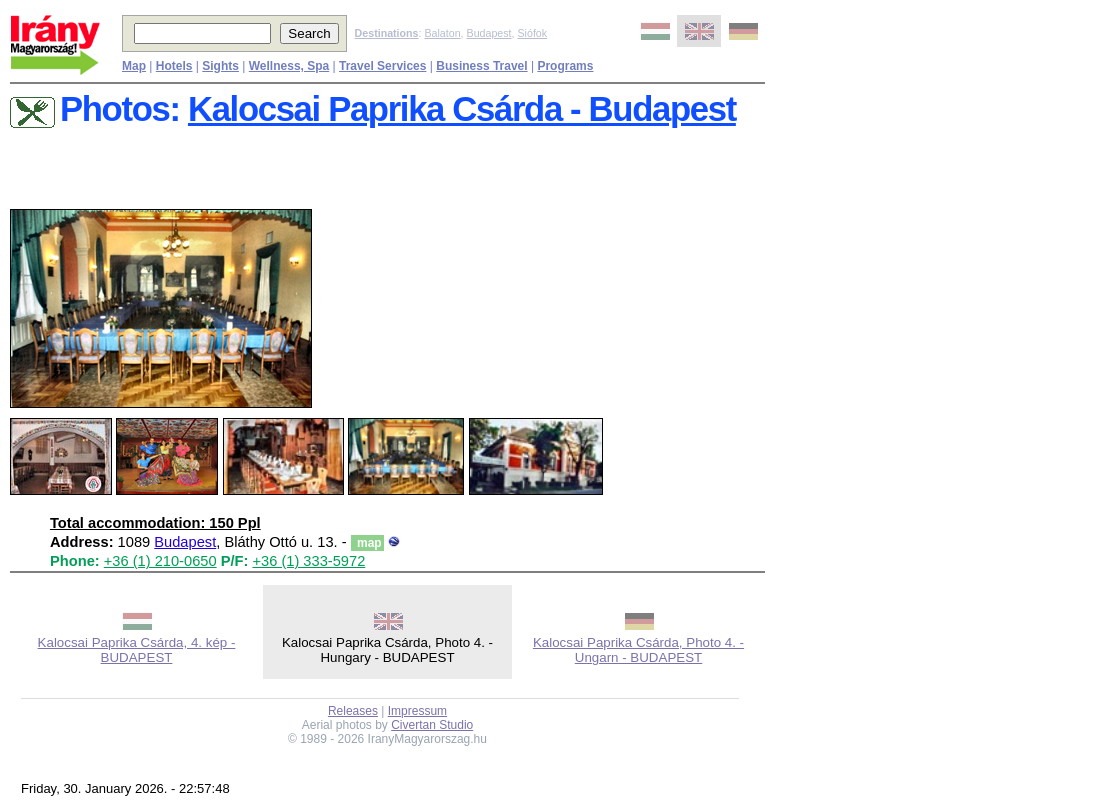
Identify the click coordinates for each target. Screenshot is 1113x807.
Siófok (532, 33)
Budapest (489, 33)
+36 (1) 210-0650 (160, 561)
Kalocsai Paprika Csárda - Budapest (462, 109)
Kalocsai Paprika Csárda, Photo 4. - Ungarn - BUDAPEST (638, 650)
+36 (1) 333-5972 (308, 561)
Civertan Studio (432, 725)
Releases (353, 711)
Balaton (442, 33)
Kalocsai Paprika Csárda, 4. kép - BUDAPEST (137, 650)
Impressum (417, 711)
